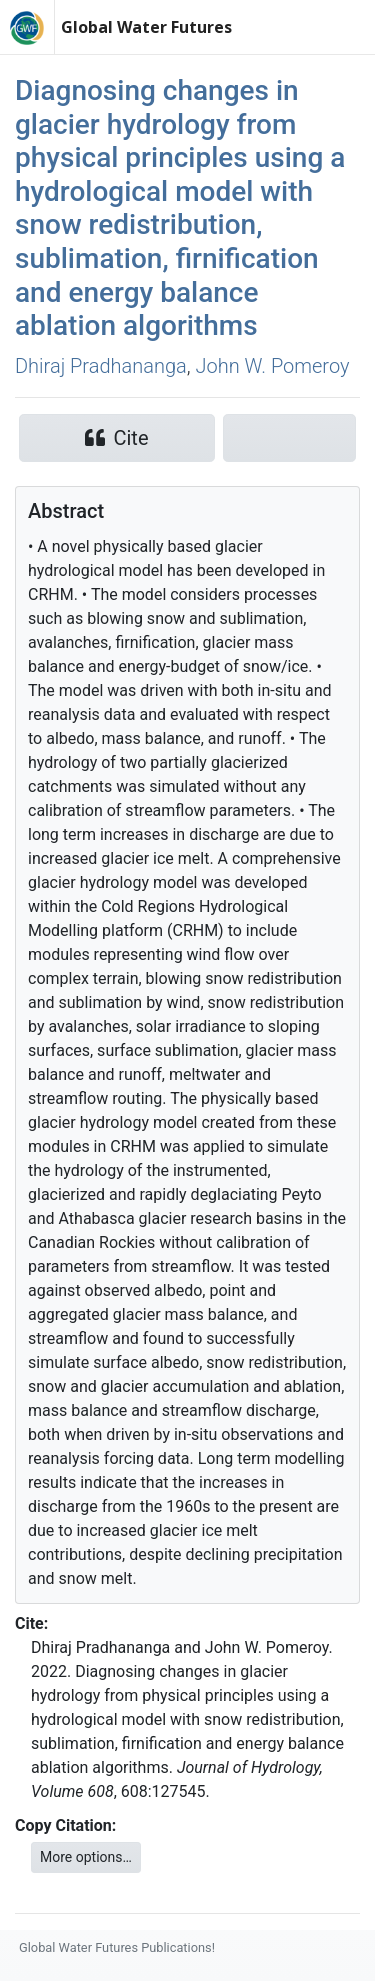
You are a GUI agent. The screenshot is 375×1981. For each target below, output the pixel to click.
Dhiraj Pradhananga (101, 366)
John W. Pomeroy (272, 366)
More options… (86, 1857)
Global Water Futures (146, 27)
